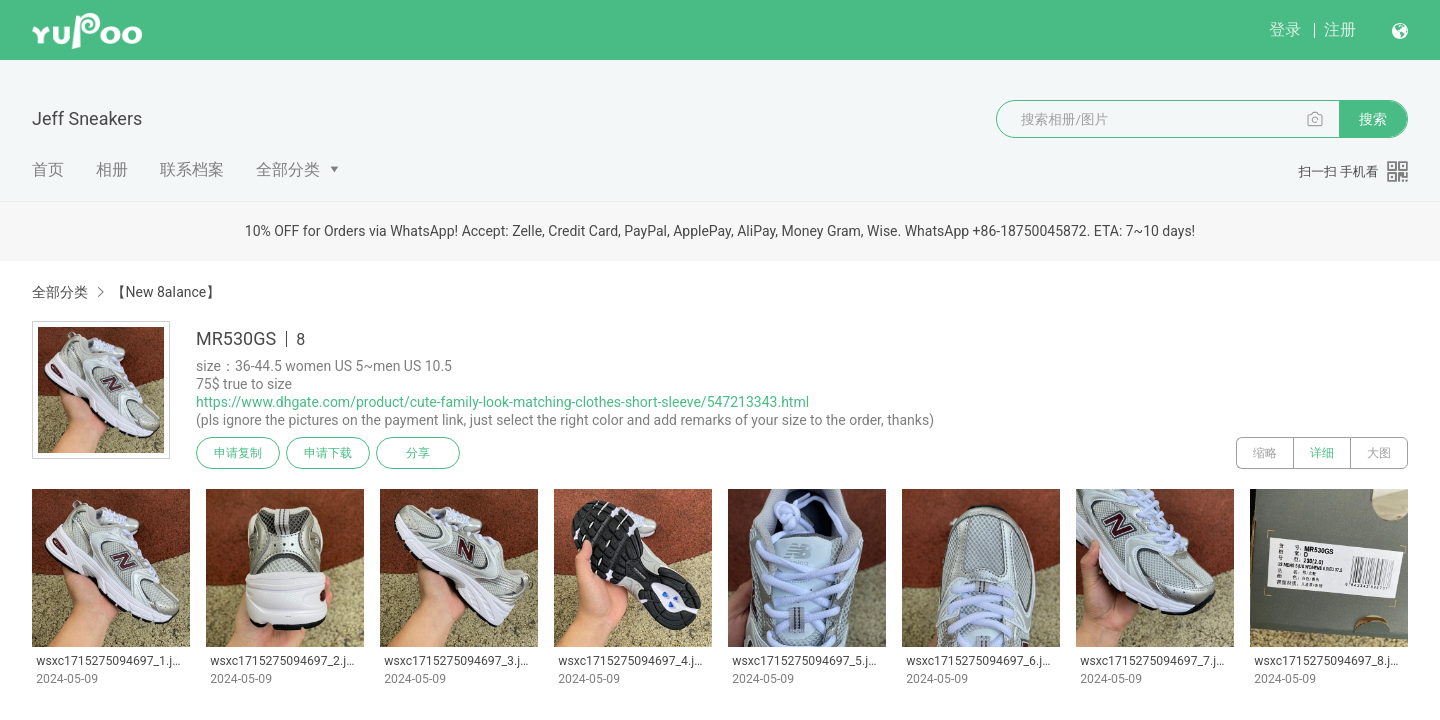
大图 (1379, 453)
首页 (48, 169)
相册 (112, 169)
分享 (418, 453)
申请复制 (238, 453)
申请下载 (328, 453)
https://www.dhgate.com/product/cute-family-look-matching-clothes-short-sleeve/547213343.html (502, 402)
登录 (1285, 29)
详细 (1322, 453)
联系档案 (192, 169)
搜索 (1373, 119)
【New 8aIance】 (165, 292)
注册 (1340, 29)
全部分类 (288, 169)
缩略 (1265, 453)
